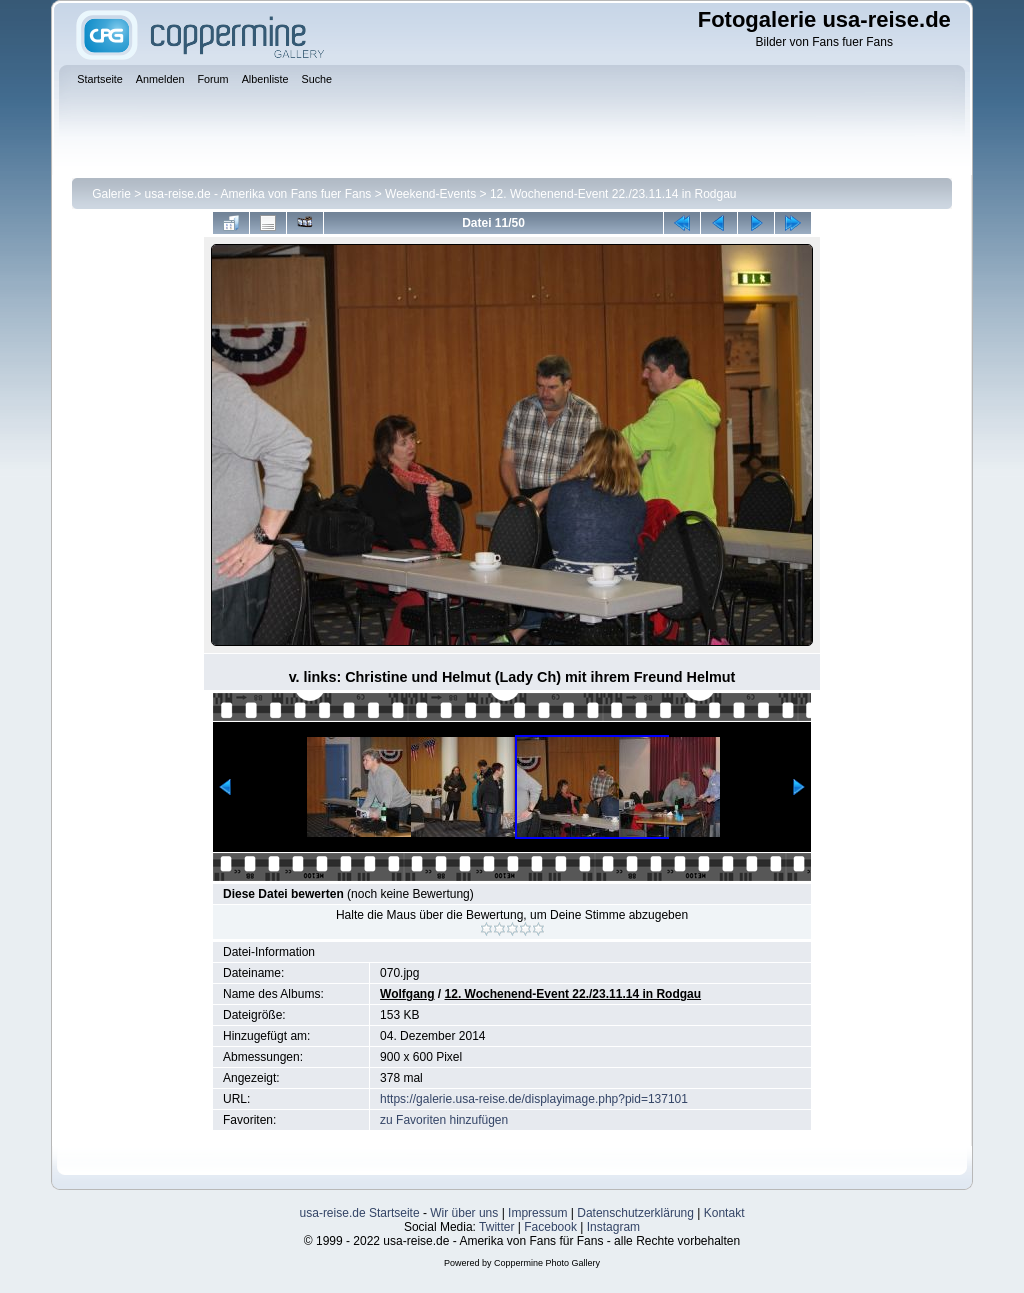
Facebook (550, 1227)
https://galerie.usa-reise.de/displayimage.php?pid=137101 (534, 1099)
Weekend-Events (430, 194)
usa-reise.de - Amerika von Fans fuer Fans (258, 194)
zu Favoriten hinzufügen (444, 1120)
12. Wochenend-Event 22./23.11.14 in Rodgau (613, 194)
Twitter (496, 1227)
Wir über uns (464, 1213)
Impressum (537, 1213)
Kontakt (724, 1213)
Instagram (613, 1227)
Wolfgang (407, 994)
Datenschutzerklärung (635, 1213)
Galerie (111, 194)
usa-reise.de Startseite (360, 1213)
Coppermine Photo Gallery (547, 1263)
